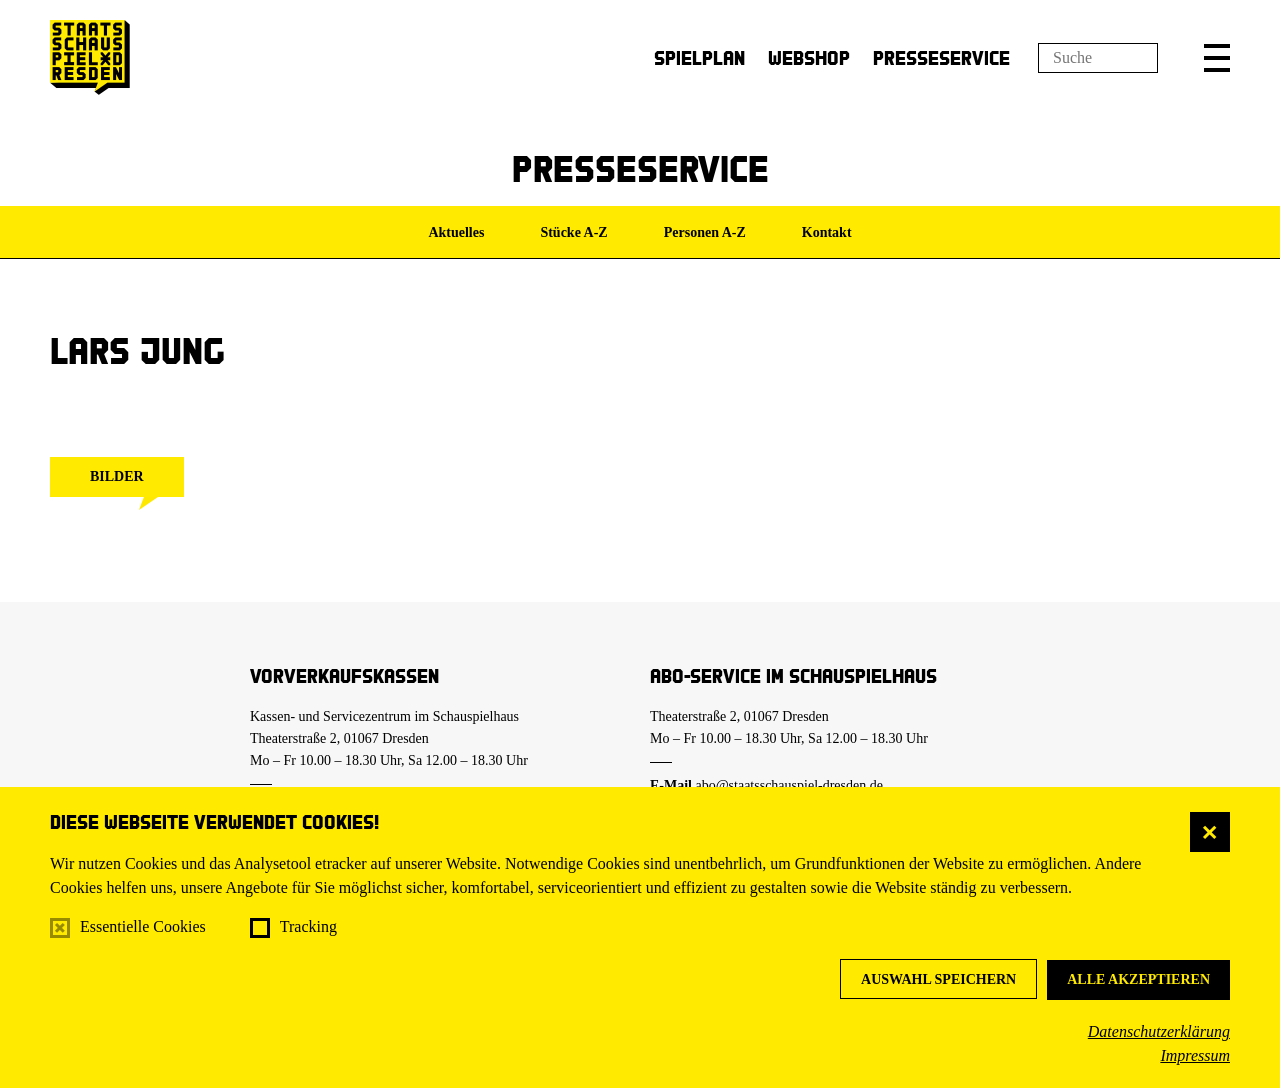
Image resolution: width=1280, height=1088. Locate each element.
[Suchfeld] (1098, 58)
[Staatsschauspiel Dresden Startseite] (90, 57)
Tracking (308, 926)
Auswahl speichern (938, 979)
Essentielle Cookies (143, 926)
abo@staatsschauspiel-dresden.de (789, 785)
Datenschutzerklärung (1159, 1031)
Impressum (1195, 1055)
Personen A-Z (705, 232)
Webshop (809, 57)
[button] (1217, 58)
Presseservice (941, 57)
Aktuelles (456, 232)
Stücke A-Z (573, 232)
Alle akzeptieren (1138, 979)
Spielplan (699, 57)
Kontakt (827, 232)
